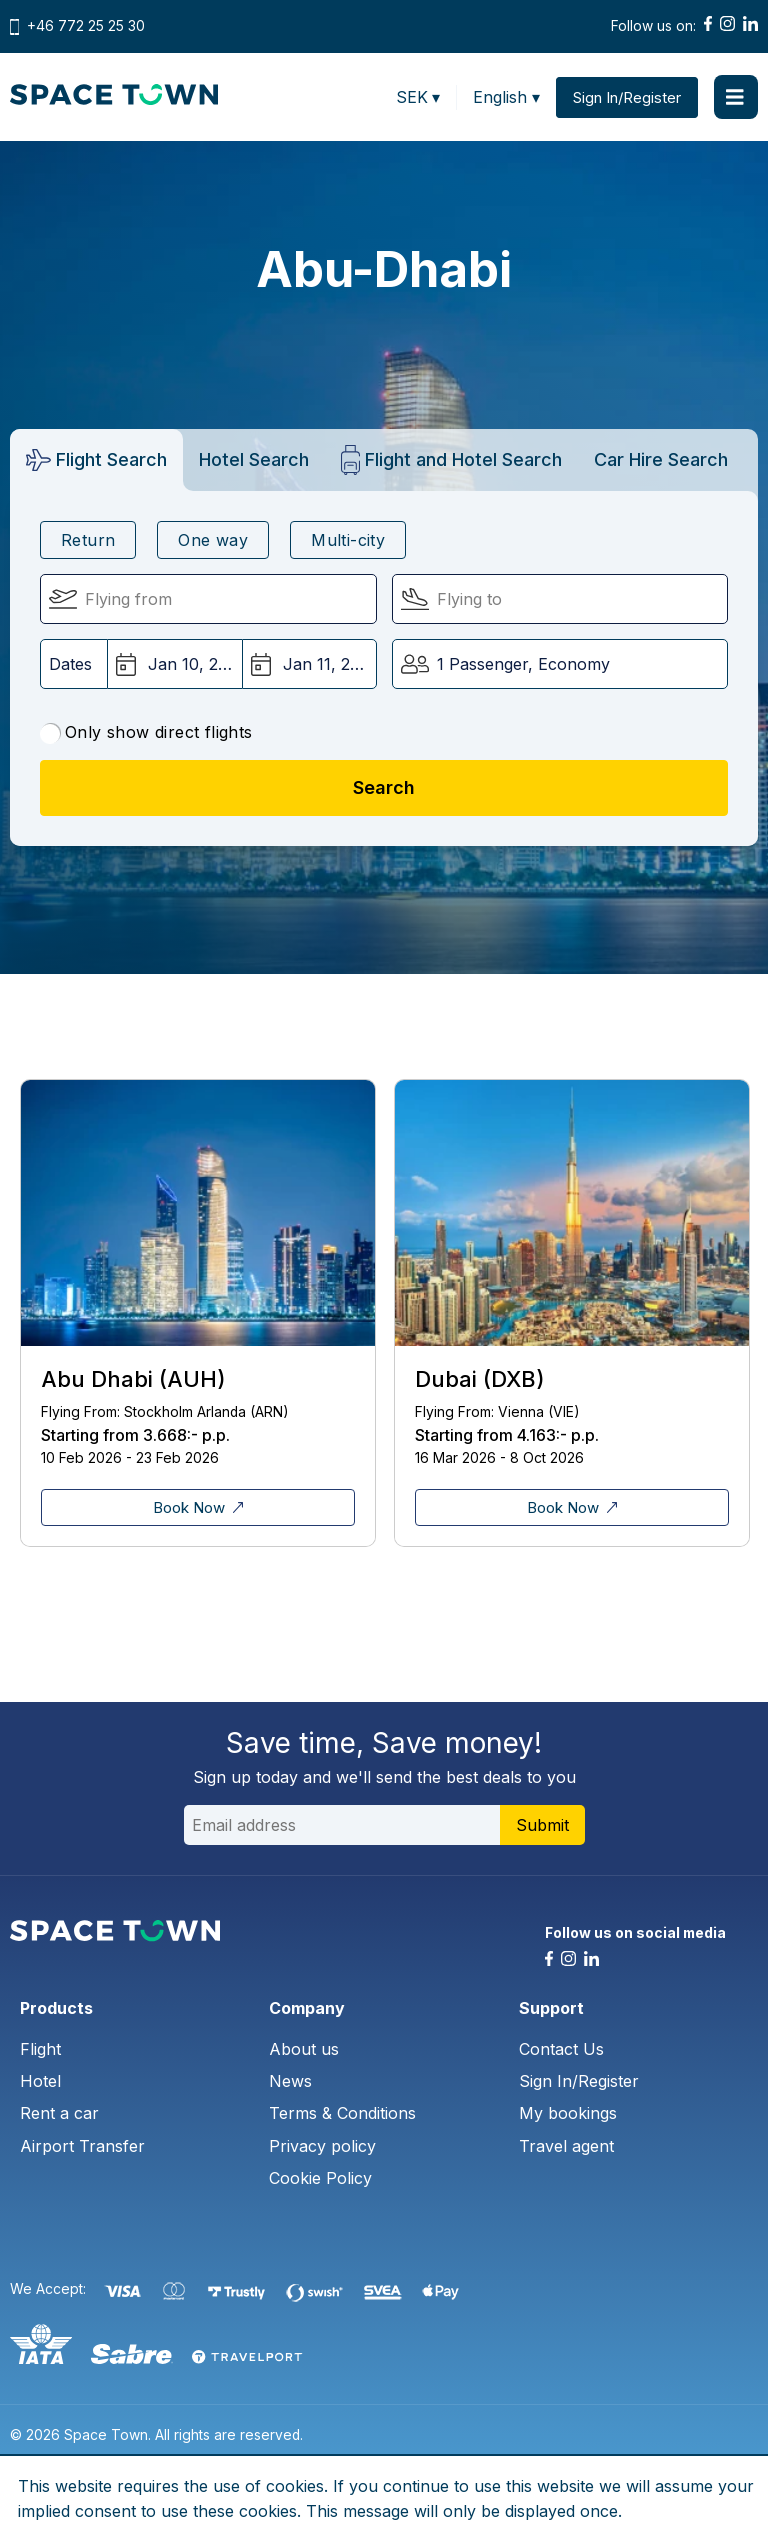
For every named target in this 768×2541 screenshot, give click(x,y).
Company (307, 2008)
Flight (40, 2049)
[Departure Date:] (175, 664)
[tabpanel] (197, 1313)
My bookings (568, 2113)
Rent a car (59, 2113)
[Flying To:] (560, 599)
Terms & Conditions (342, 2113)
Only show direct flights (146, 733)
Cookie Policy (320, 2178)
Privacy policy (322, 2146)
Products (56, 2008)
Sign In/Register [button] (627, 97)
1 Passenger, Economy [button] (523, 664)
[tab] (96, 460)
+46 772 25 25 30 (86, 26)
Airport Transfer (82, 2146)
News (290, 2081)
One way (213, 540)
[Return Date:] (309, 664)
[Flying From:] (208, 599)
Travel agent (566, 2146)
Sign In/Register (579, 2081)
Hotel (40, 2081)
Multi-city (348, 540)
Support (551, 2008)
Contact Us (561, 2049)
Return (88, 540)
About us (304, 2049)
